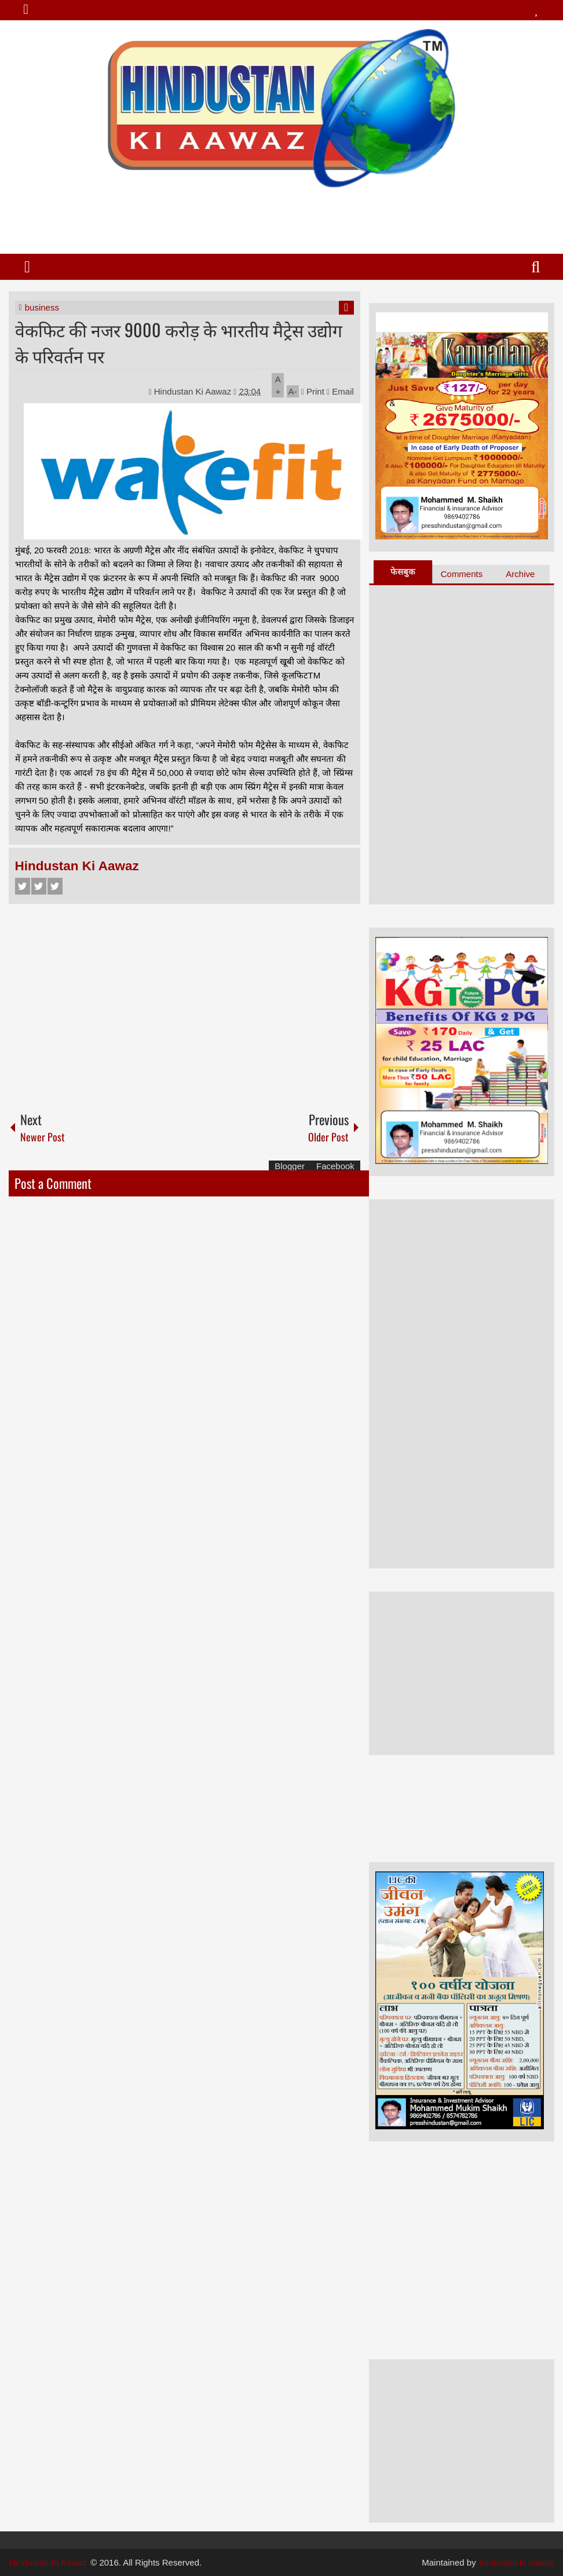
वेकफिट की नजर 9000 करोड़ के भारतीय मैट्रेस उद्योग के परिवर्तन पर (178, 342)
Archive (520, 574)
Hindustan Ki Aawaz (194, 391)
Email (340, 391)
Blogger (290, 1166)
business (42, 307)
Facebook (22, 886)
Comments (462, 574)
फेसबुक (402, 572)
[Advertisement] (281, 216)
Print (312, 391)
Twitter (38, 886)
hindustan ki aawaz (517, 2562)
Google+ (55, 886)
